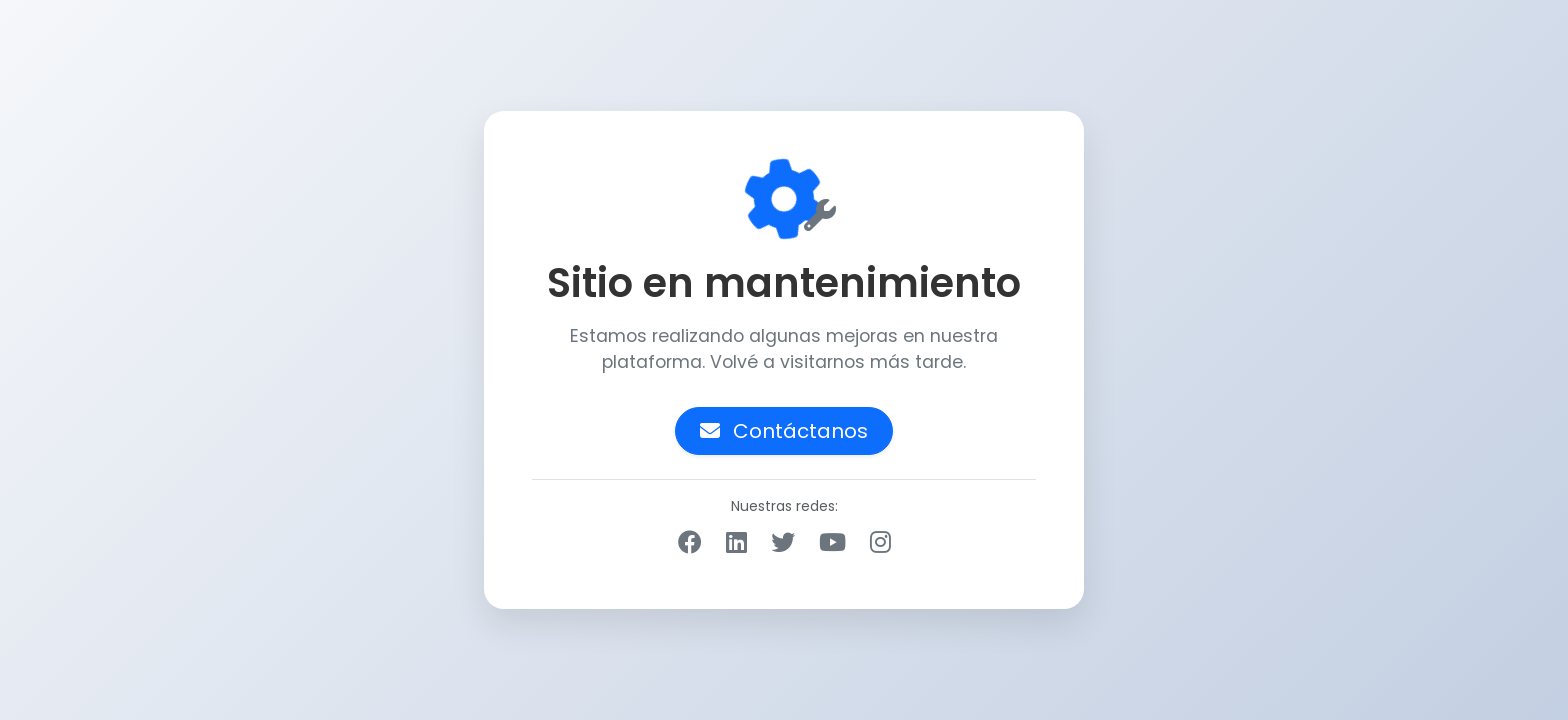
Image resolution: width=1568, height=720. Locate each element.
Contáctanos (784, 431)
